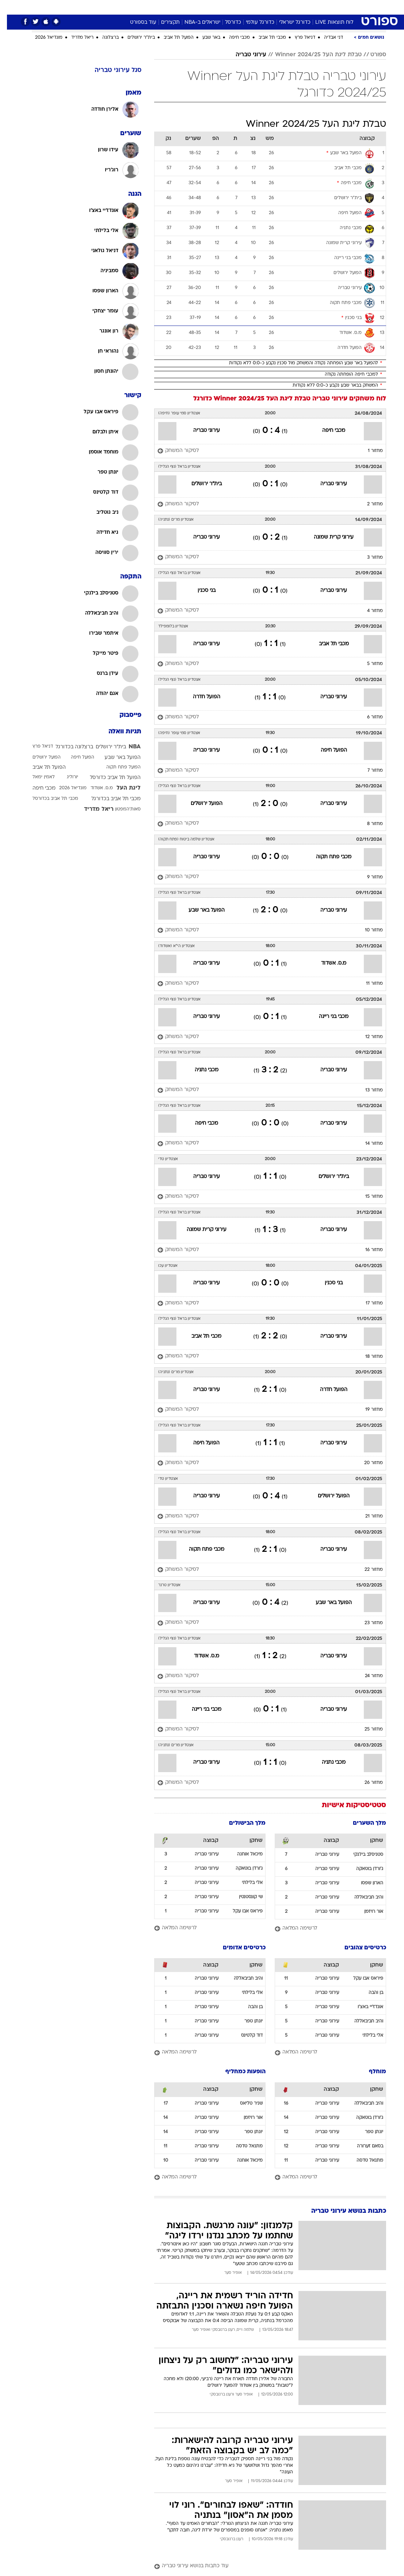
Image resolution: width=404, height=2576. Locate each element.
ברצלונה (103, 37)
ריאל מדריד (75, 37)
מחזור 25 (367, 1729)
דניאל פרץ (298, 37)
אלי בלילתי (245, 1883)
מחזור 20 (366, 1463)
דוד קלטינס (245, 2035)
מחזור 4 (368, 611)
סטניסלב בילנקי (361, 1855)
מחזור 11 (367, 983)
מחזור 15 (367, 1196)
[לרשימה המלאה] (323, 1929)
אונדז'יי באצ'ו (363, 2007)
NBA (128, 747)
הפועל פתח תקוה (116, 767)
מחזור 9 (368, 877)
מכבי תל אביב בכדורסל (48, 799)
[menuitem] (314, 7)
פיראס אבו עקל (241, 1911)
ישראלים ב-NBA (195, 22)
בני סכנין (200, 590)
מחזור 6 (368, 717)
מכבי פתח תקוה (326, 857)
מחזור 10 (367, 930)
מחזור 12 (367, 1037)
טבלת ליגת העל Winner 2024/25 (311, 55)
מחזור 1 (368, 451)
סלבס (252, 6)
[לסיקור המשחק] (171, 451)
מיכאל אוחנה (243, 1854)
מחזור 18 (367, 1357)
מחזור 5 (368, 664)
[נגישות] (10, 6)
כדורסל (226, 22)
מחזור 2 (368, 504)
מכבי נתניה (199, 1070)
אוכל (215, 6)
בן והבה (369, 1993)
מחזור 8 (368, 824)
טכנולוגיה (146, 6)
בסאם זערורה (363, 2146)
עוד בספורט (136, 22)
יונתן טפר (246, 2021)
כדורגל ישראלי (288, 22)
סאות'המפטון (121, 809)
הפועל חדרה (199, 697)
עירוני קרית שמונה (327, 537)
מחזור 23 (367, 1623)
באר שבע (204, 37)
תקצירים (163, 22)
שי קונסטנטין (244, 1897)
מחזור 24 (367, 1676)
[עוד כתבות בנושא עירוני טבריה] (263, 2566)
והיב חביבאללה (361, 1897)
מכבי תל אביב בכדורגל (109, 799)
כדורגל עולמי (253, 22)
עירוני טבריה (244, 55)
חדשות (318, 6)
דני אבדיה (326, 37)
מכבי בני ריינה (327, 1016)
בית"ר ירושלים (134, 37)
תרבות (273, 6)
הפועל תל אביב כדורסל (108, 777)
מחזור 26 (367, 1783)
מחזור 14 (367, 1143)
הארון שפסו (365, 1883)
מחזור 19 (367, 1409)
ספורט (295, 6)
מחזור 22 (367, 1570)
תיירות (171, 6)
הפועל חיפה (327, 750)
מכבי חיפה (232, 37)
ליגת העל (122, 788)
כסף (233, 6)
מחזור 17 (367, 1303)
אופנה (121, 6)
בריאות (194, 6)
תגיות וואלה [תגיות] (118, 732)
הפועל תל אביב (172, 37)
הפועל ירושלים (200, 803)
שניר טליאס (244, 2103)
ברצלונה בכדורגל (67, 747)
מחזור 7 (368, 770)
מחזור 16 (367, 1250)
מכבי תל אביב (265, 37)
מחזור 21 (367, 1516)
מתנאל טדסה (363, 2160)
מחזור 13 (367, 1090)
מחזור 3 (368, 557)
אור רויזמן (366, 1912)
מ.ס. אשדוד (326, 963)
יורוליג (65, 777)
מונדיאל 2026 (42, 37)
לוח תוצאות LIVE (327, 22)
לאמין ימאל (37, 777)
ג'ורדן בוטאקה (362, 1869)
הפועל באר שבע (200, 910)
